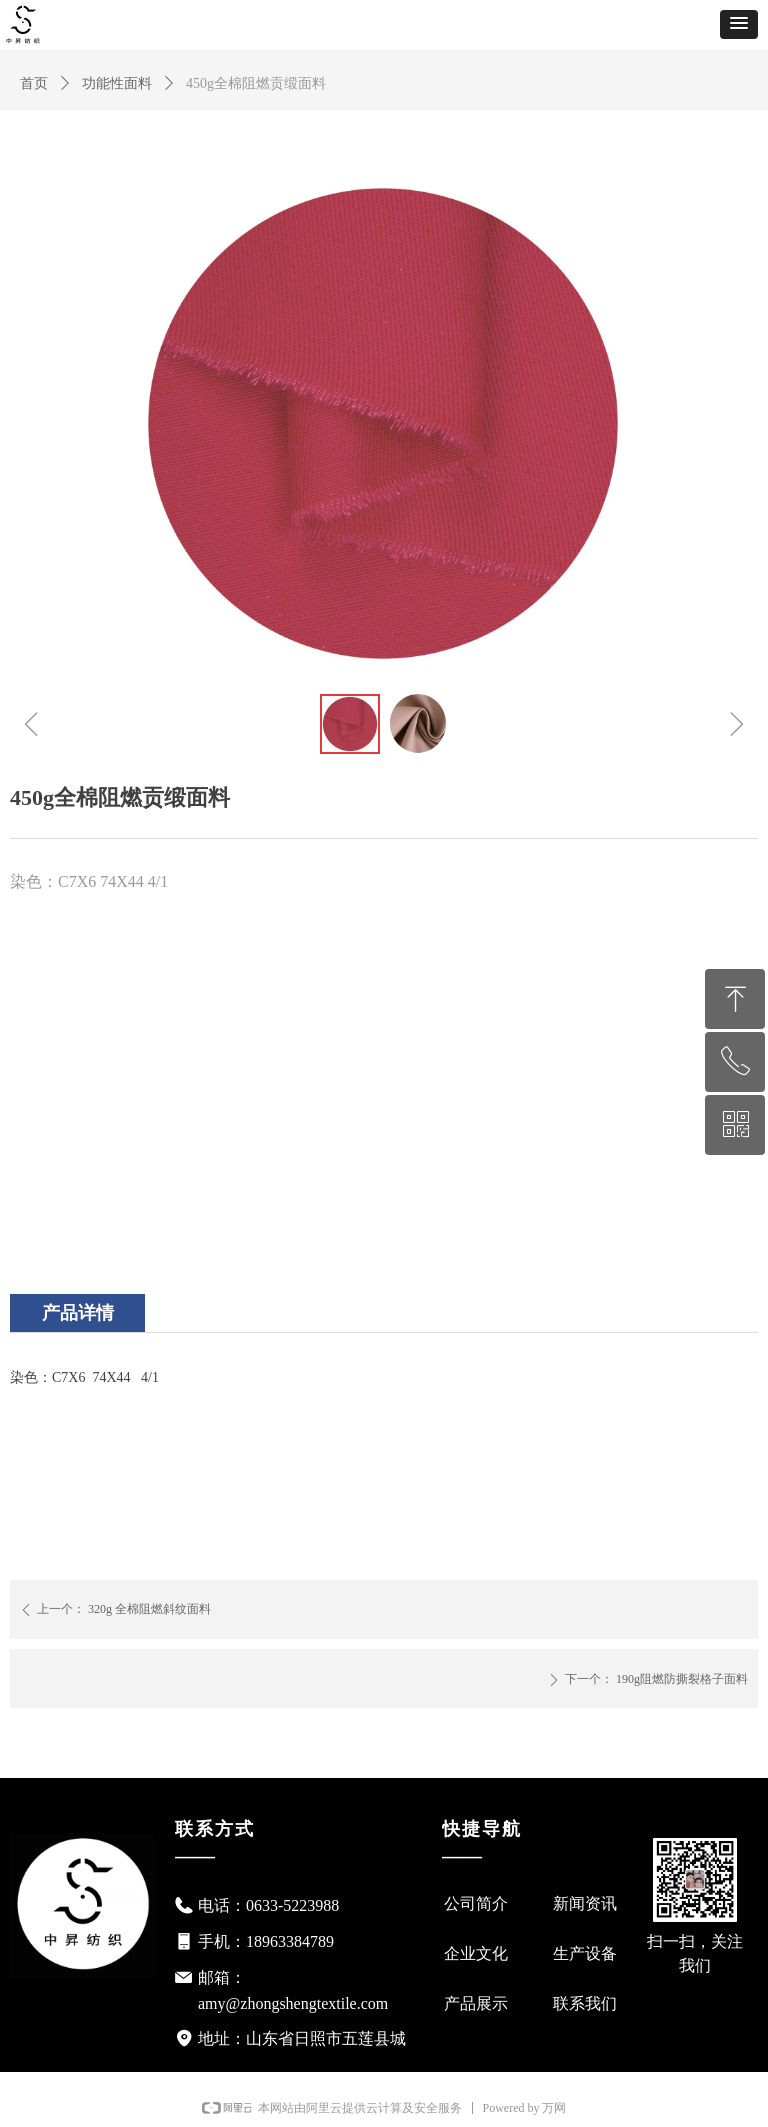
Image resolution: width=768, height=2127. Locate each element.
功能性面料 (117, 83)
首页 (34, 83)
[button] (739, 24)
